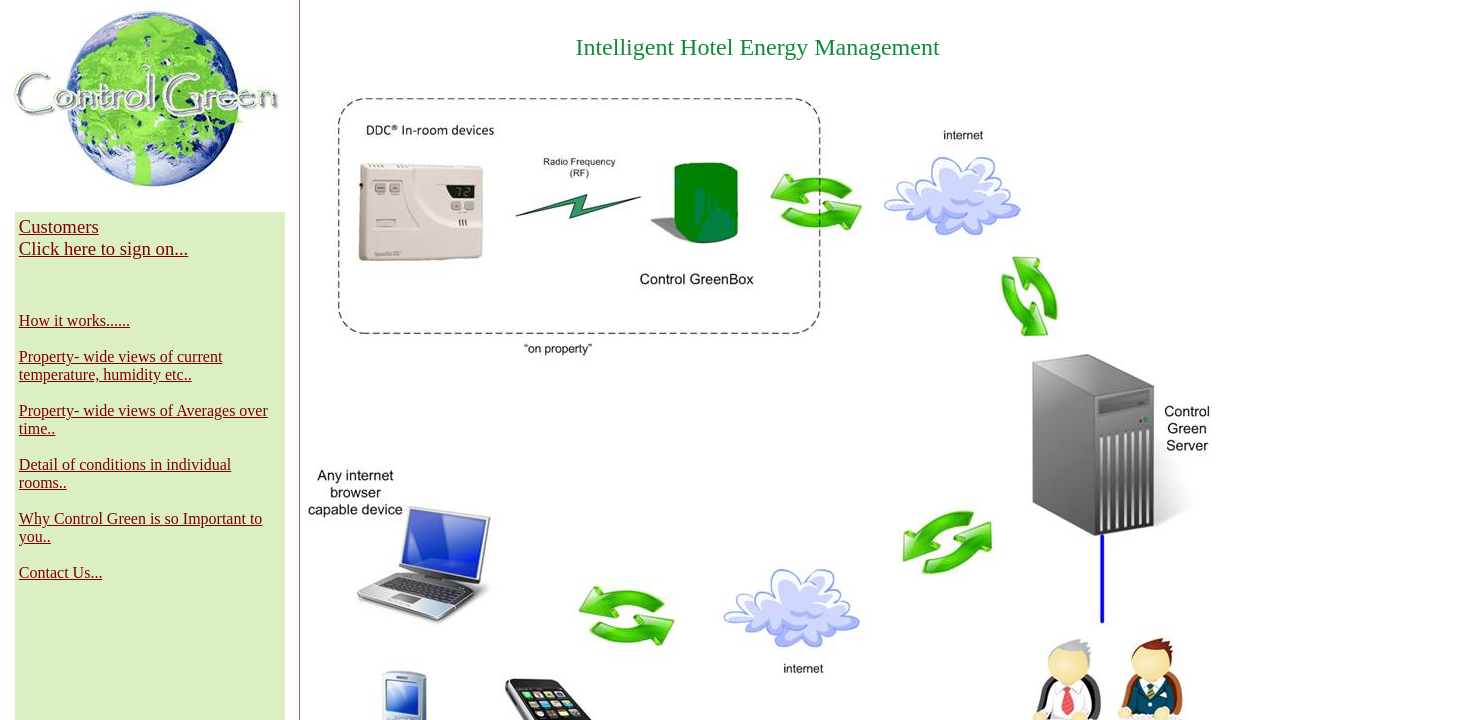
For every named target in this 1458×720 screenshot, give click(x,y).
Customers (59, 226)
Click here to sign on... (103, 248)
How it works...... (74, 320)
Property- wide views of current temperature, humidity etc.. (121, 365)
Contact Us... (61, 572)
